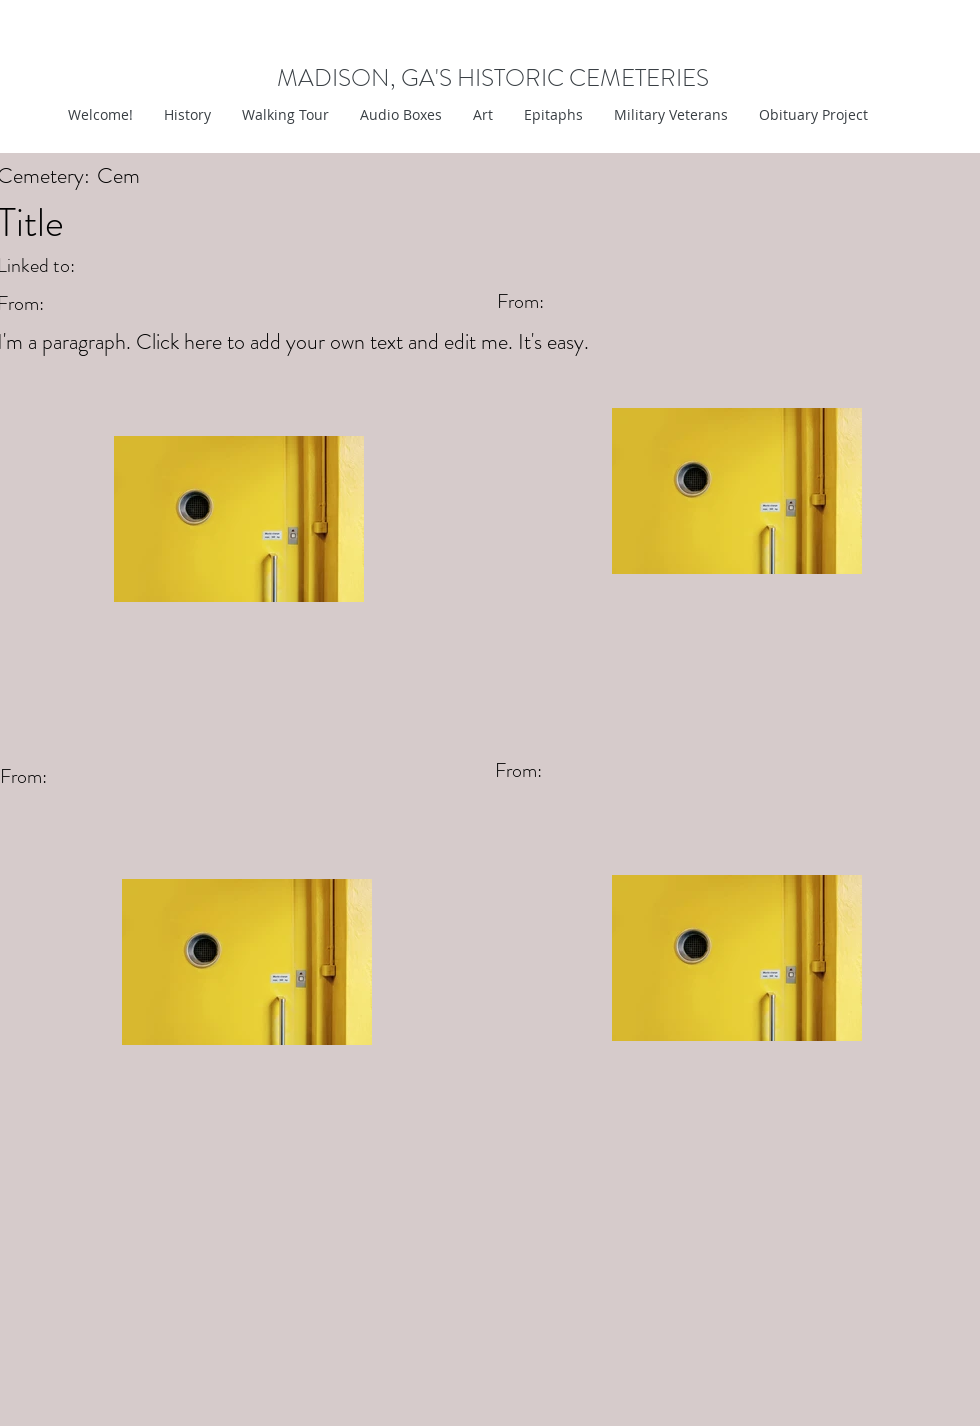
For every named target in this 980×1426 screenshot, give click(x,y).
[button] (482, 115)
